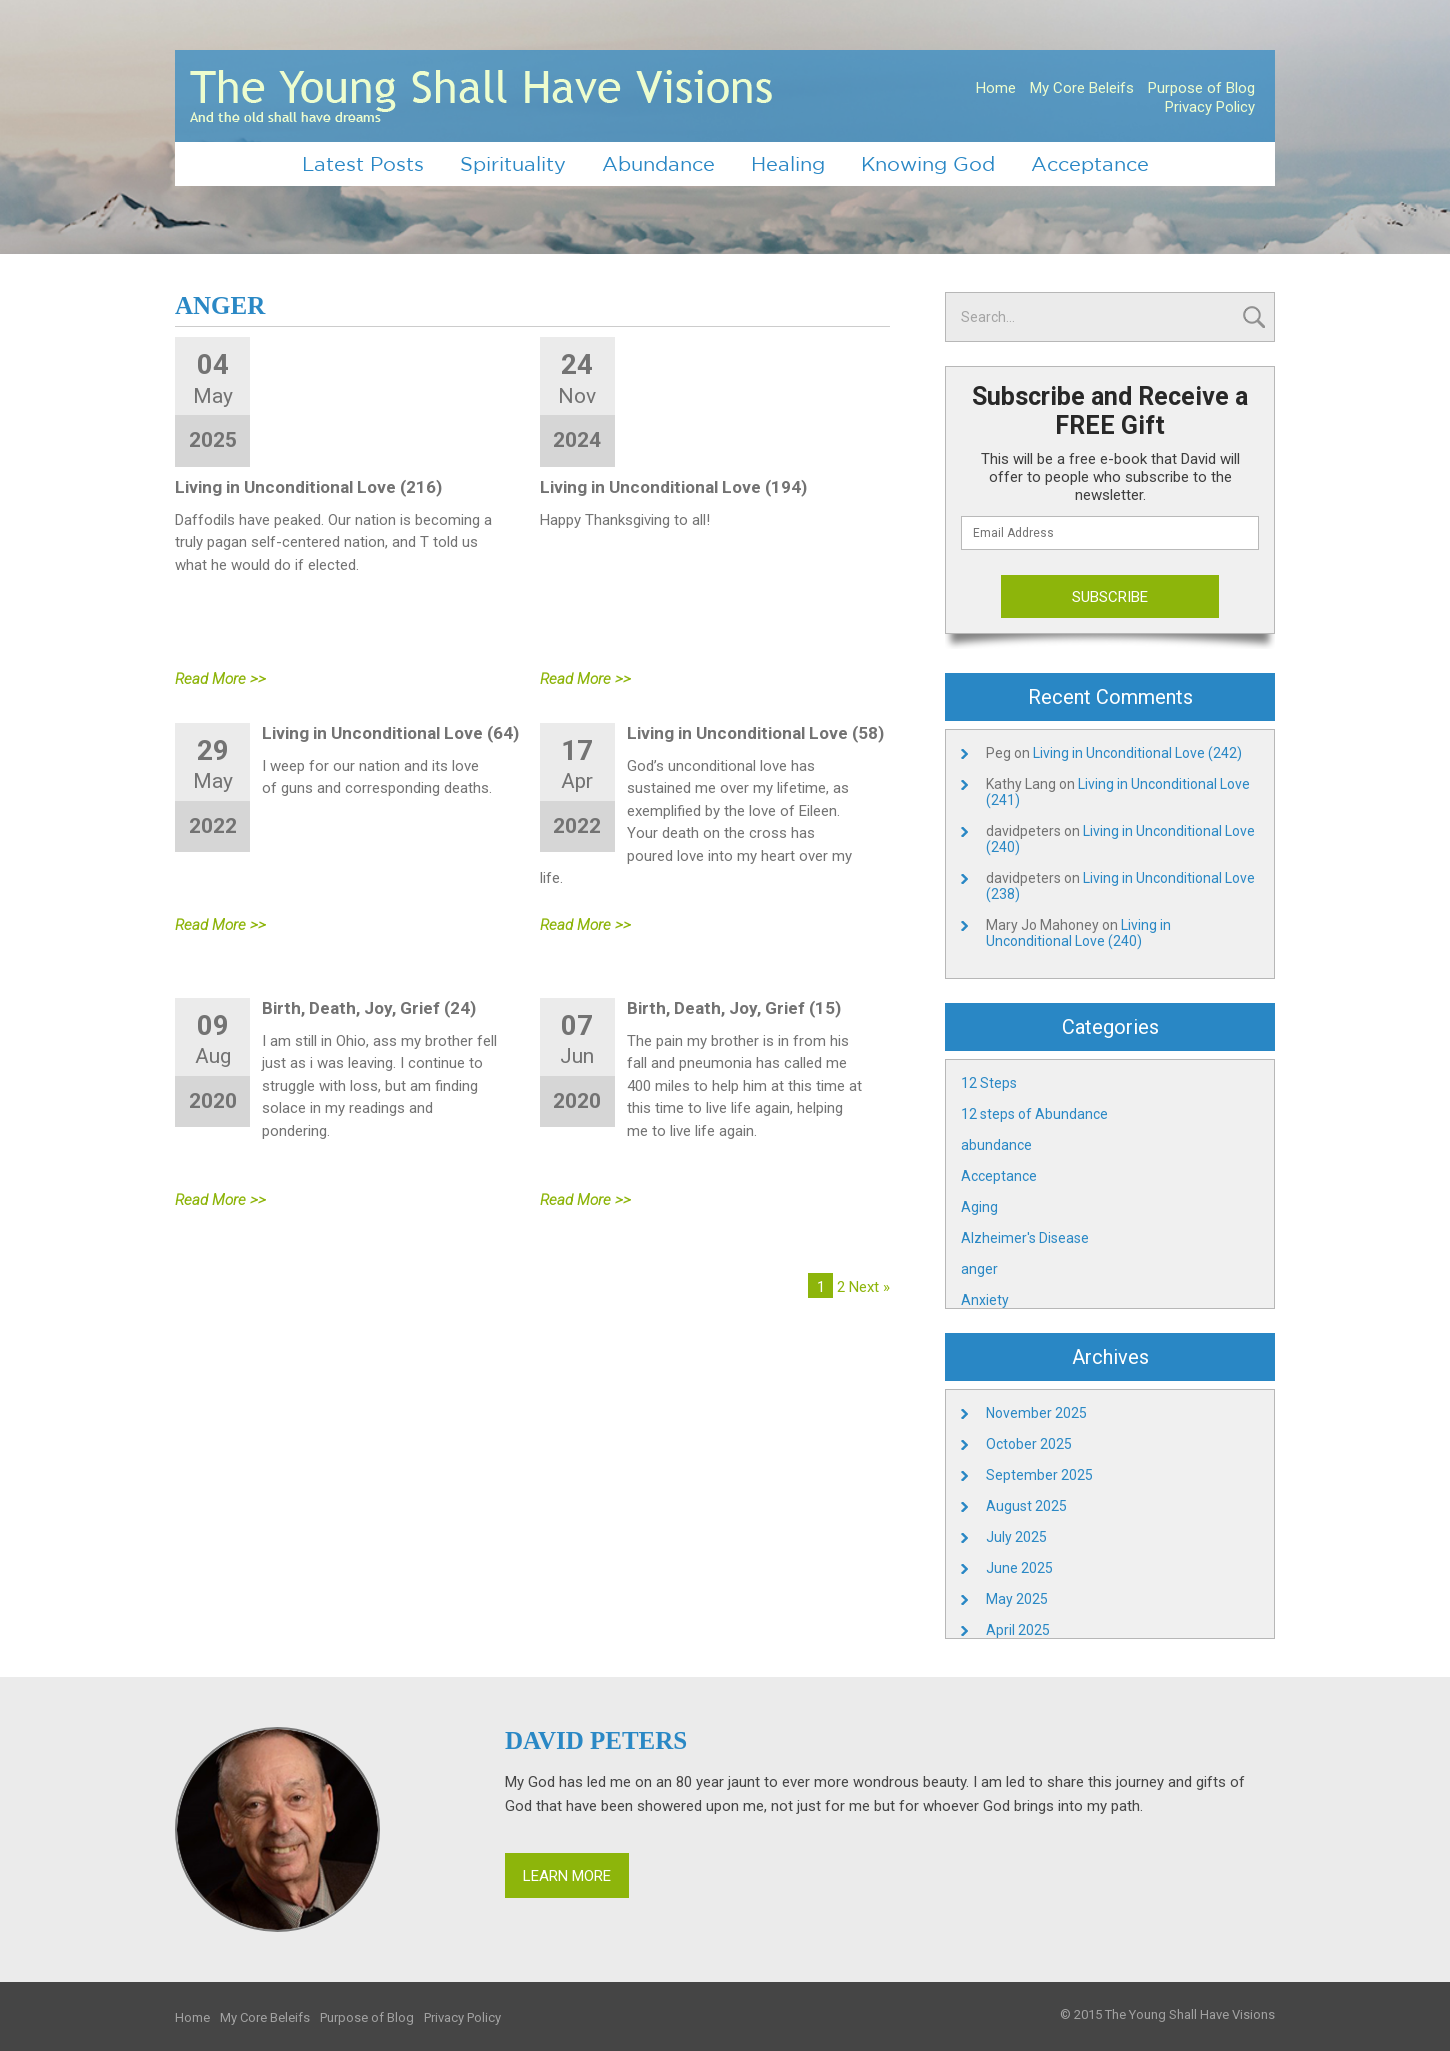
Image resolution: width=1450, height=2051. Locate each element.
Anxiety (985, 1300)
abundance (996, 1145)
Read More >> (220, 679)
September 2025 (1039, 1475)
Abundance (658, 163)
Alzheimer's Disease (1025, 1238)
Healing (788, 163)
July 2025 (1016, 1537)
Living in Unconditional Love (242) (1137, 753)
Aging (979, 1207)
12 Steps (989, 1083)
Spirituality (513, 163)
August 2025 (1026, 1506)
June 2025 (1019, 1568)
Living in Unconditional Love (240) (1078, 933)
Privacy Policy (1210, 107)
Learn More (567, 1876)
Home (996, 88)
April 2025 (1018, 1630)
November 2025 (1036, 1413)
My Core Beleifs (1082, 88)
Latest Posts (363, 163)
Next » (869, 1287)
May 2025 (1017, 1599)
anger (979, 1269)
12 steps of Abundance (1034, 1114)
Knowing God (928, 163)
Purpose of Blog (1201, 88)
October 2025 (1029, 1444)
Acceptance (1090, 163)
